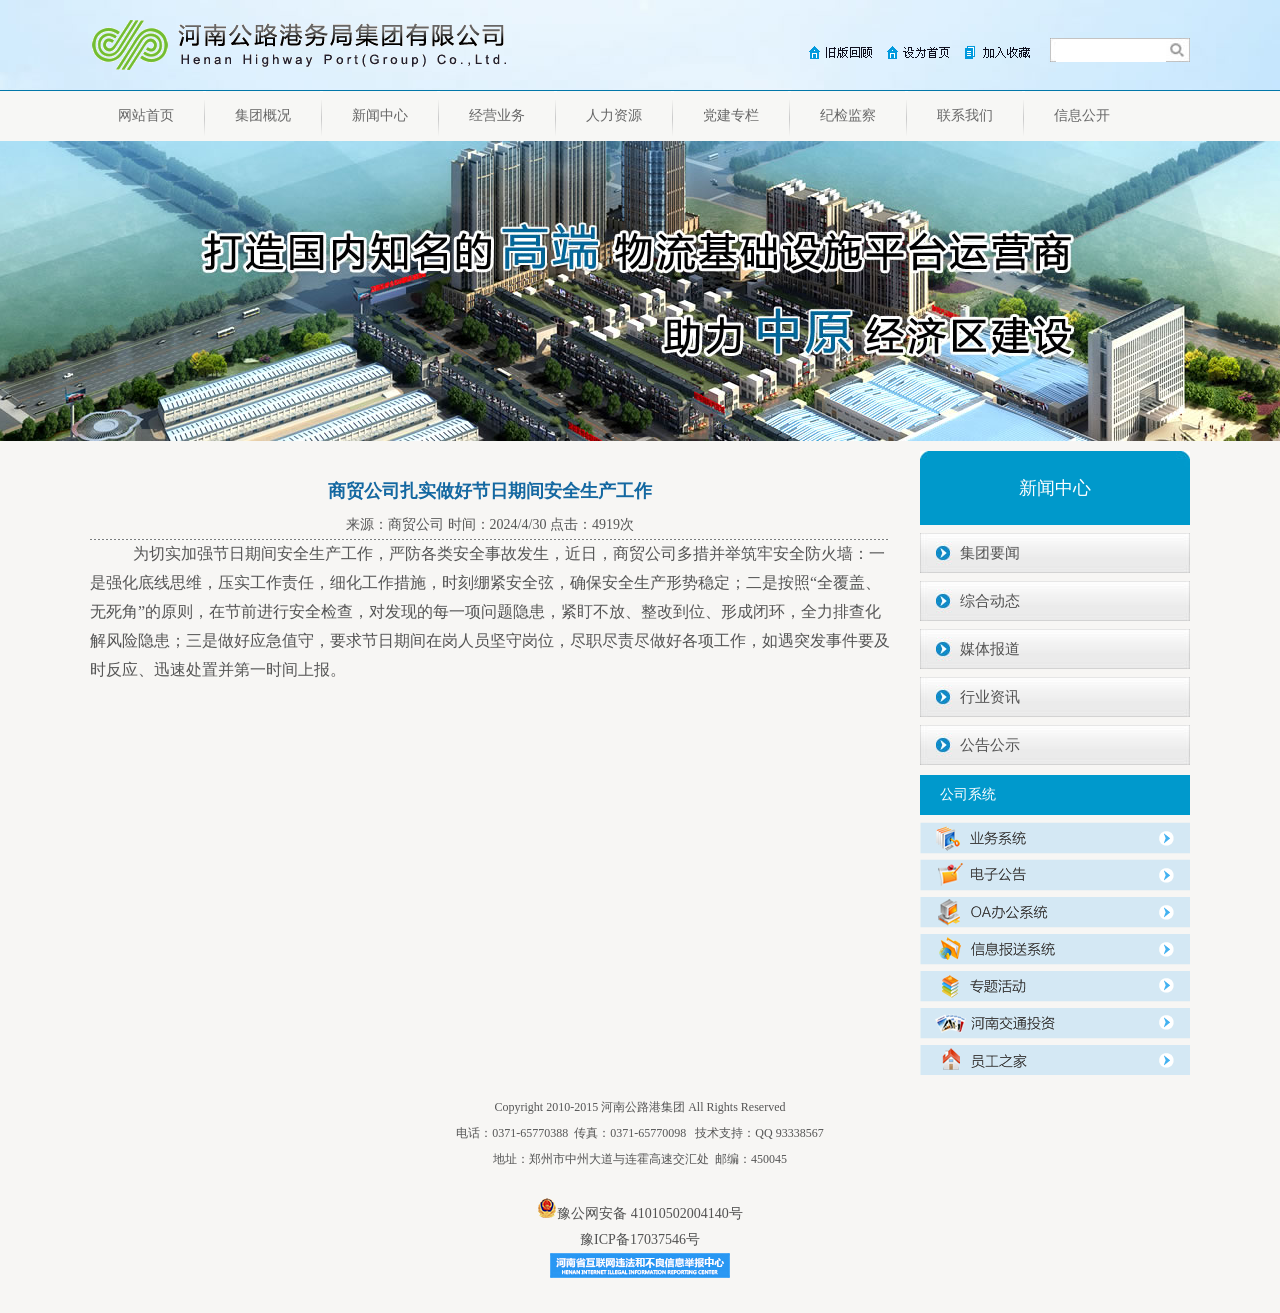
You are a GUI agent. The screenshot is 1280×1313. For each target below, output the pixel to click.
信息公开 (1082, 115)
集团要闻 (990, 553)
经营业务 (497, 115)
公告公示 (990, 745)
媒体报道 (990, 649)
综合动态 (990, 601)
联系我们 (965, 115)
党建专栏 (731, 115)
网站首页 (146, 115)
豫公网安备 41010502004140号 (640, 1213)
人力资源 (614, 115)
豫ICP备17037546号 (640, 1239)
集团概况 (263, 115)
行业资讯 (990, 697)
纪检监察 (848, 115)
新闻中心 (380, 115)
